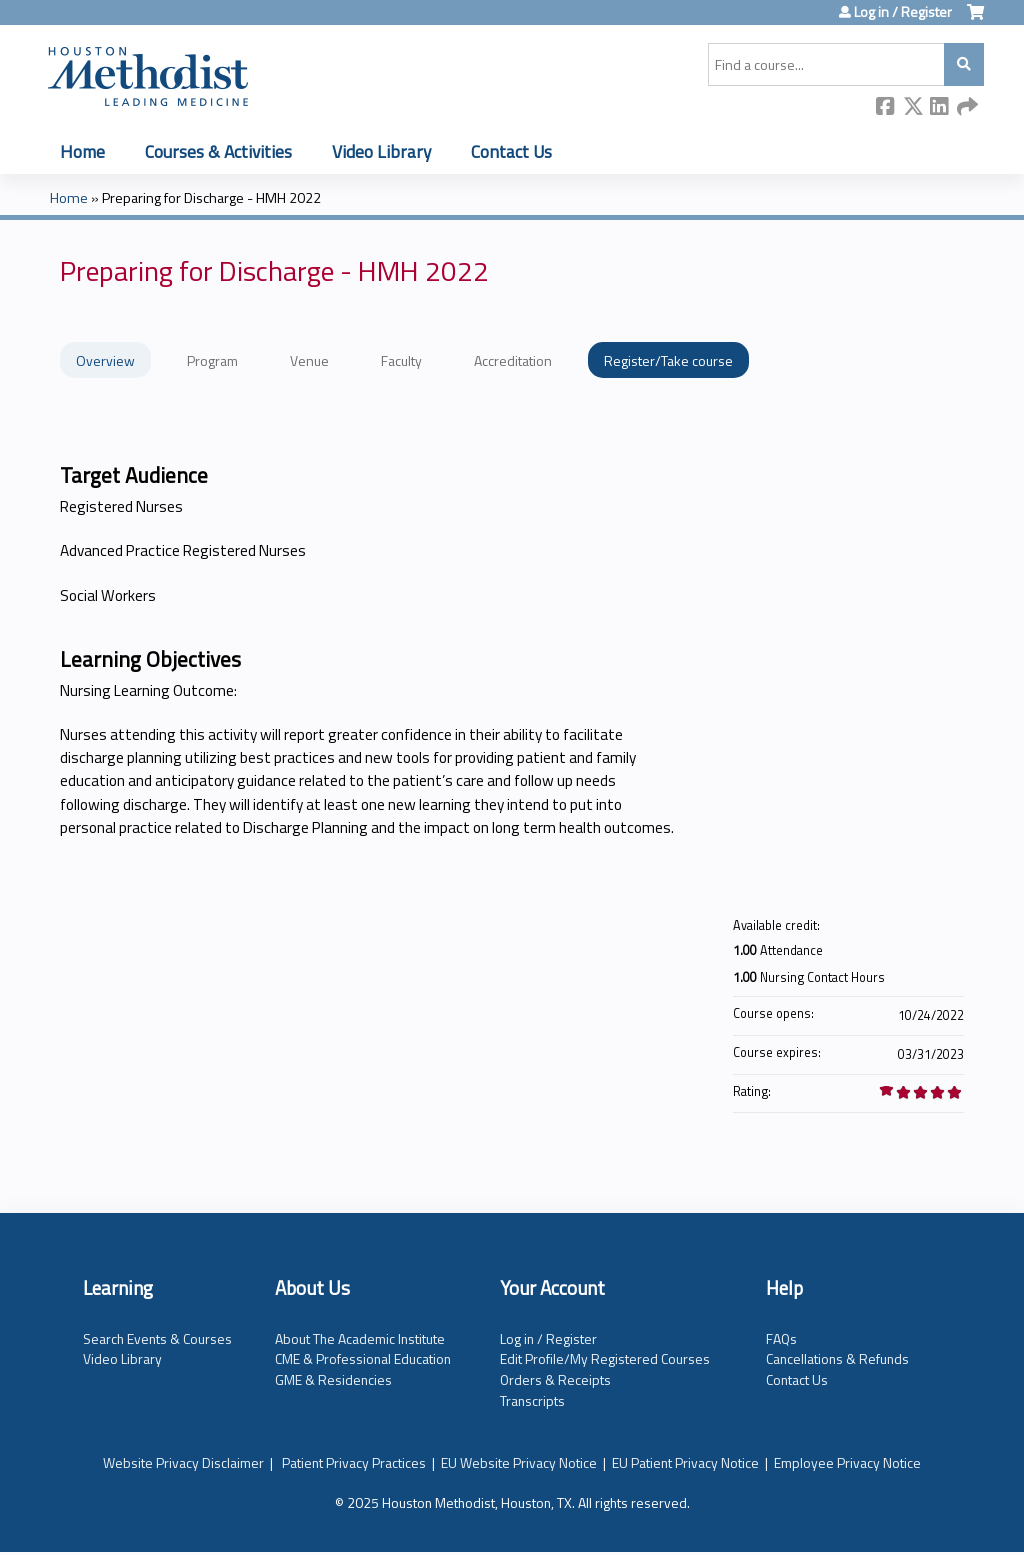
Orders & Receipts (555, 1379)
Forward (967, 107)
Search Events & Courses (157, 1338)
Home (82, 151)
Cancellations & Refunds (837, 1358)
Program (212, 360)
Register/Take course (668, 360)
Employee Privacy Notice (847, 1462)
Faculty (401, 360)
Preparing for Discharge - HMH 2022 (211, 198)
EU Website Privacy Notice (519, 1462)
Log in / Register (903, 12)
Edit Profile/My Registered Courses (605, 1358)
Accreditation (513, 360)
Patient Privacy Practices (354, 1462)
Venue (309, 360)
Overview (105, 360)
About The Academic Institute (360, 1338)
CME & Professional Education (363, 1358)
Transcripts (532, 1400)
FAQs (781, 1338)
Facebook (886, 107)
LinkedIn (940, 107)
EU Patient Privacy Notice (685, 1462)
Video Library (381, 151)
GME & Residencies (333, 1379)
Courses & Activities (218, 151)
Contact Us (511, 151)
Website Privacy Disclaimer (183, 1462)
